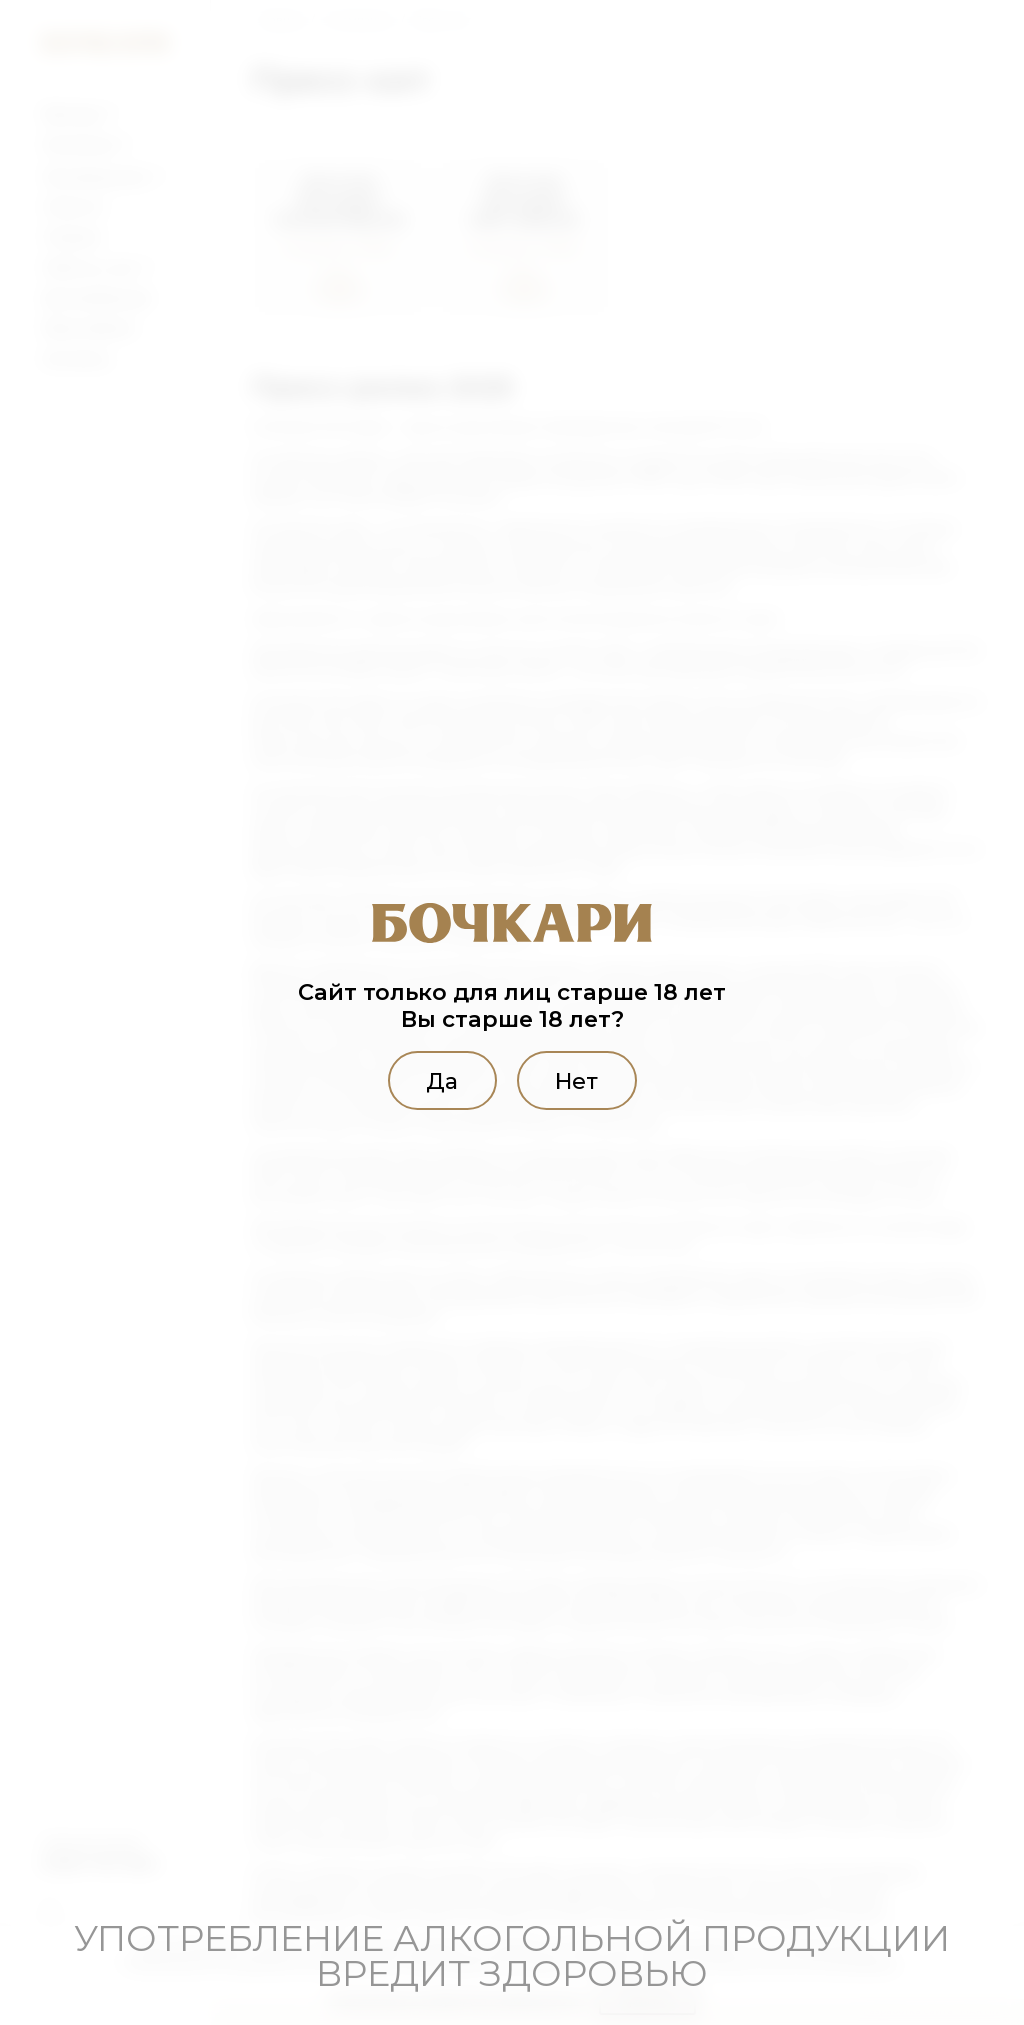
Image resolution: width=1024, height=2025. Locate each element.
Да (438, 1080)
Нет (580, 1080)
